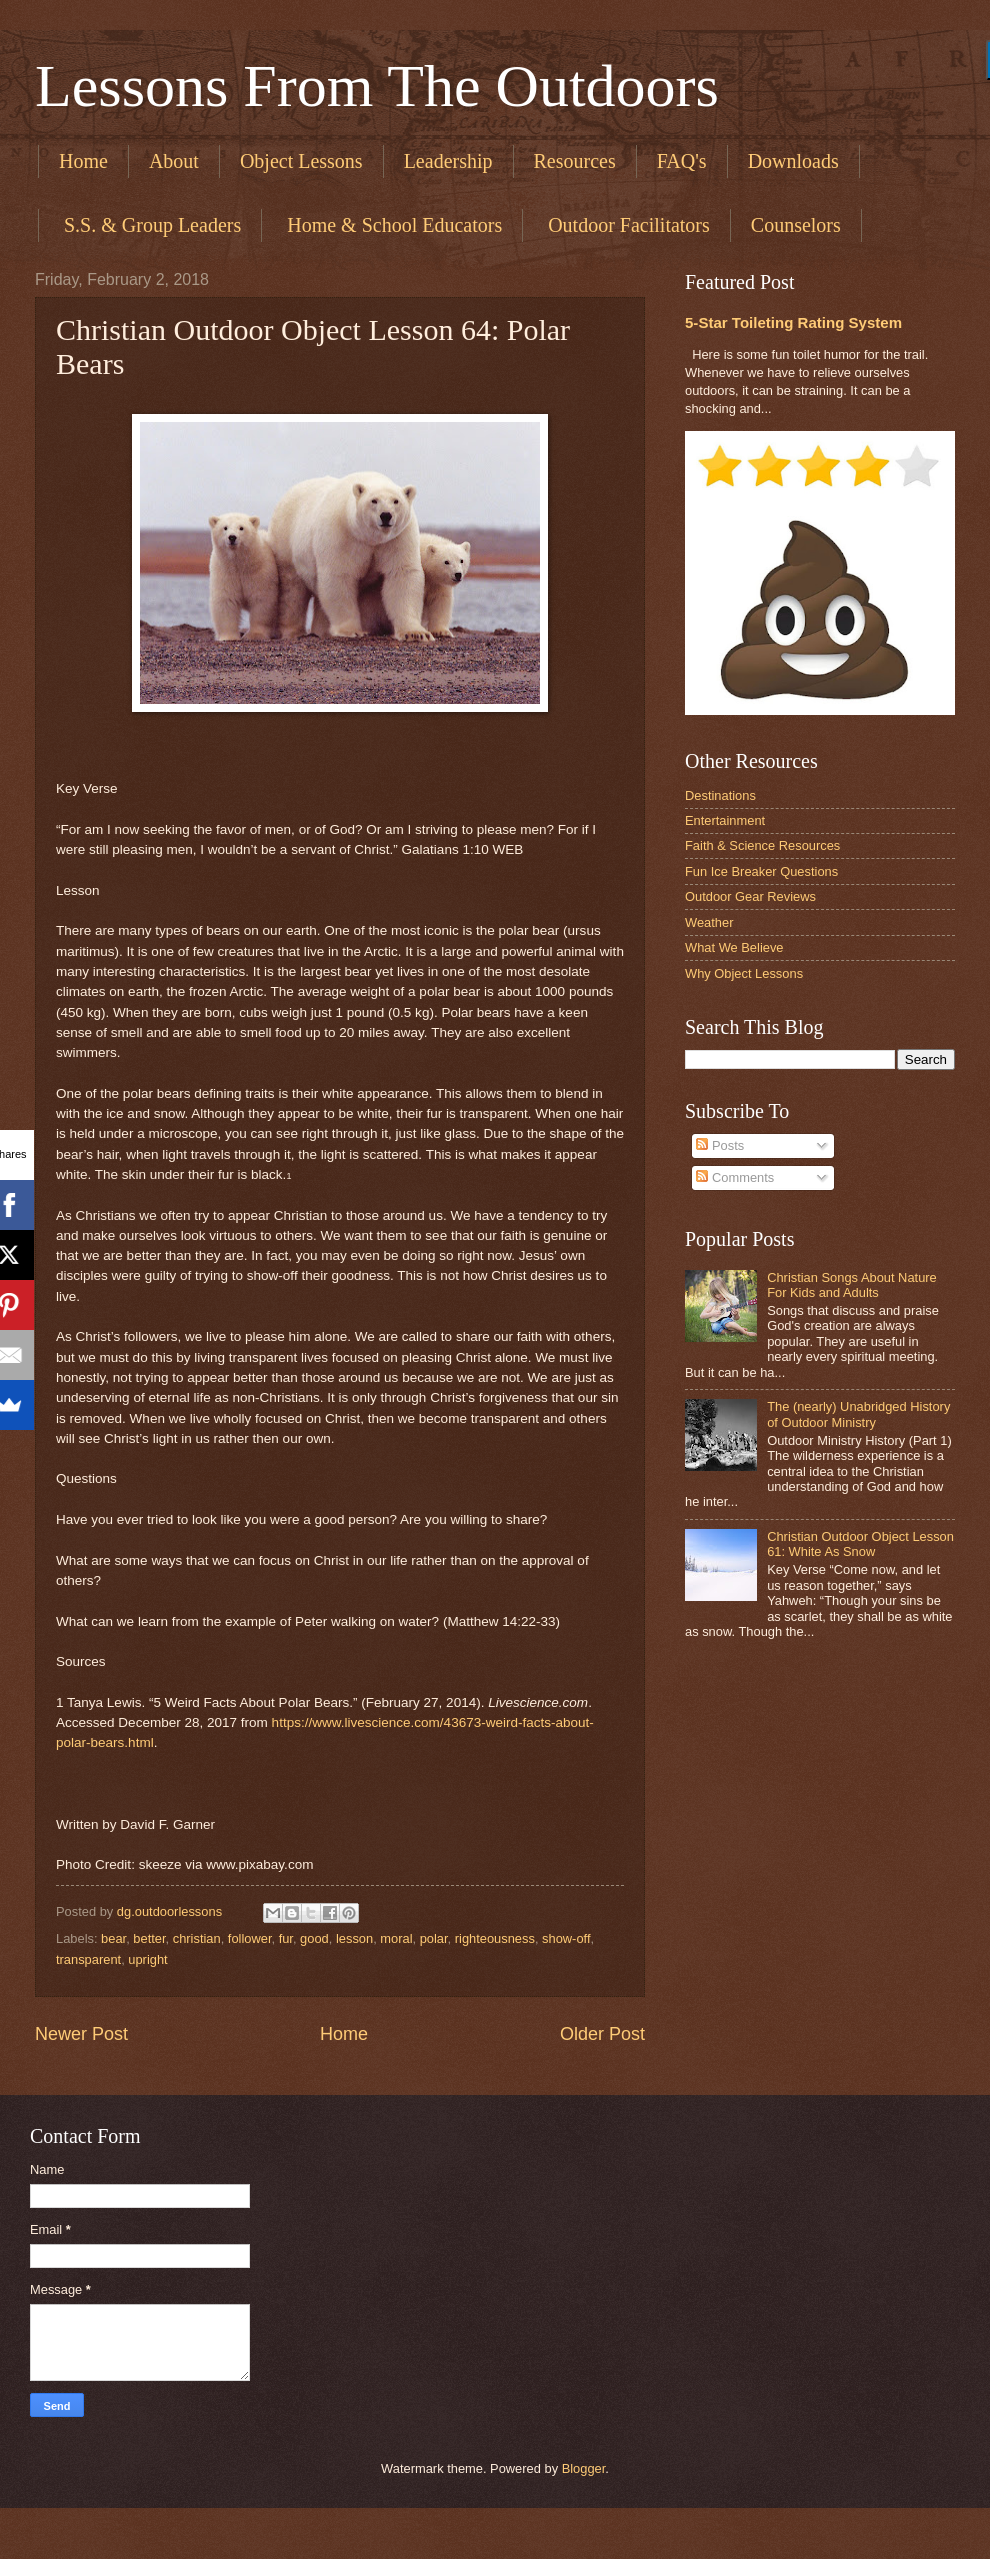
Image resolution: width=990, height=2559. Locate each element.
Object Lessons (301, 161)
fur (286, 1938)
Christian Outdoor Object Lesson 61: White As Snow (860, 1544)
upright (147, 1959)
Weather (709, 922)
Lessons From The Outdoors (377, 86)
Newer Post (81, 2034)
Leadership (448, 161)
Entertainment (725, 820)
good (314, 1938)
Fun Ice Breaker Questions (761, 871)
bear (113, 1938)
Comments (735, 1177)
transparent (88, 1959)
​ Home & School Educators (392, 225)
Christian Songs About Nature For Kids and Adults (852, 1285)
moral (396, 1938)
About (174, 161)
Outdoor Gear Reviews (750, 896)
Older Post (602, 2034)
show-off (566, 1938)
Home (83, 161)
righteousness (495, 1938)
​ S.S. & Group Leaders (150, 225)
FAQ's (682, 161)
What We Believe (734, 947)
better (149, 1938)
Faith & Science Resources (762, 845)
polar (434, 1938)
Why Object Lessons (744, 973)
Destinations (720, 795)
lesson (354, 1938)
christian (197, 1938)
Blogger (584, 2468)
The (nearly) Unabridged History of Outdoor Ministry (858, 1414)
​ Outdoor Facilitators (626, 225)
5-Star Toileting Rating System (793, 322)
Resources (575, 161)
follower (250, 1938)
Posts (720, 1145)
